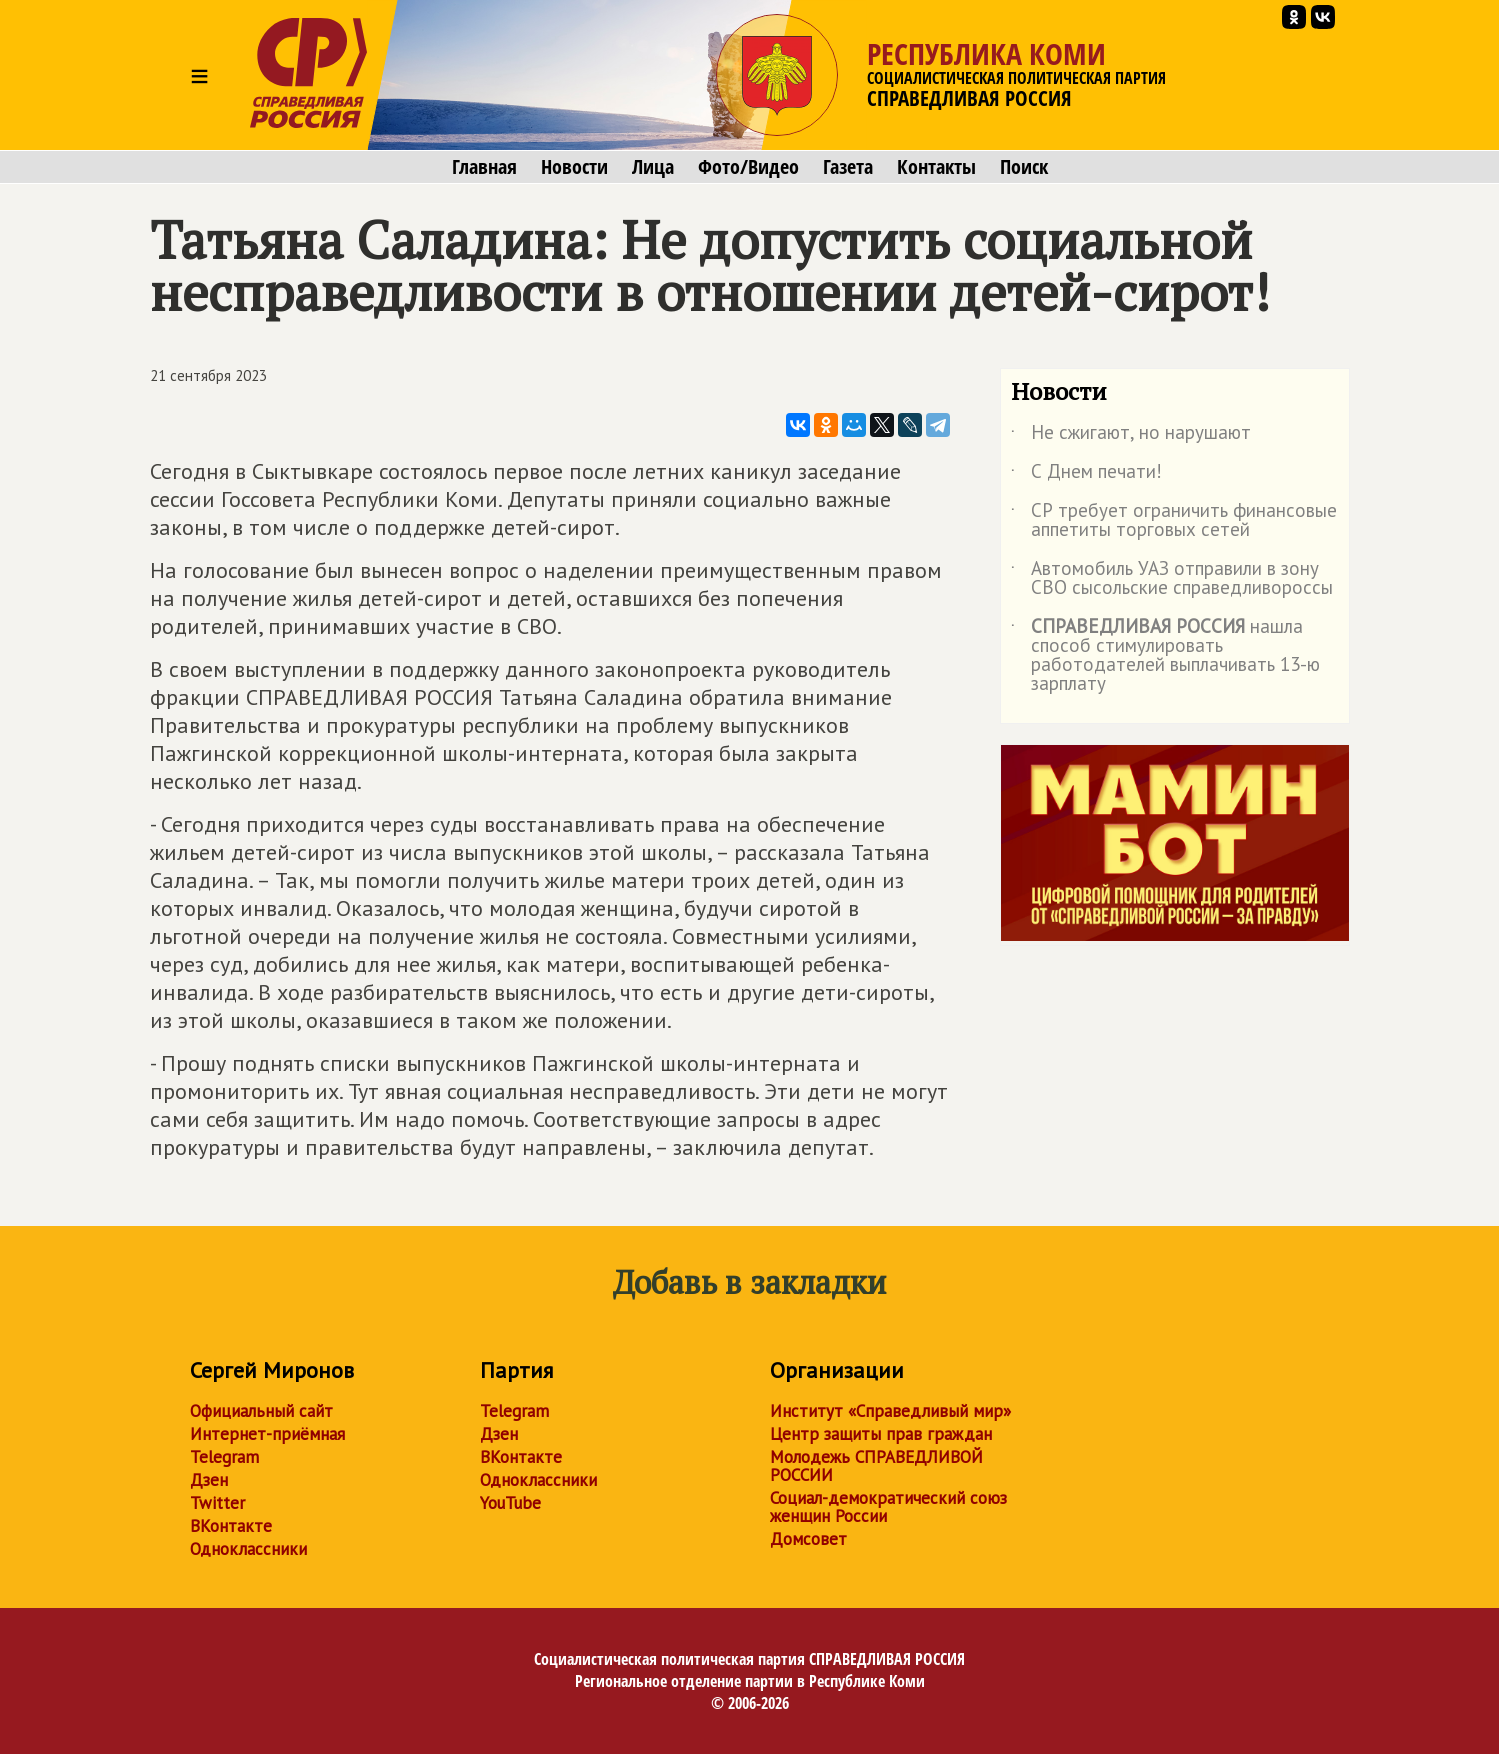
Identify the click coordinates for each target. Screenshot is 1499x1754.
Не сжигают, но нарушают (1131, 436)
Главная (484, 167)
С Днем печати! (1086, 475)
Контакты (936, 167)
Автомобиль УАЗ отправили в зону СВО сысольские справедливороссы (1172, 579)
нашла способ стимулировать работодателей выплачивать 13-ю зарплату (1165, 656)
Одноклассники (248, 1549)
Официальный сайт (261, 1411)
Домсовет (808, 1539)
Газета (848, 167)
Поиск (1024, 167)
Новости (574, 167)
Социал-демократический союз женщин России (888, 1507)
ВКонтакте (231, 1526)
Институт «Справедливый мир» (890, 1411)
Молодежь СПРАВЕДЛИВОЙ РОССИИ (876, 1466)
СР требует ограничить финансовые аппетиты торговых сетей (1174, 521)
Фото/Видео (748, 167)
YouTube (510, 1503)
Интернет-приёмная (267, 1434)
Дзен (209, 1480)
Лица (653, 167)
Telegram (224, 1457)
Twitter (217, 1503)
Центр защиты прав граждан (881, 1434)
